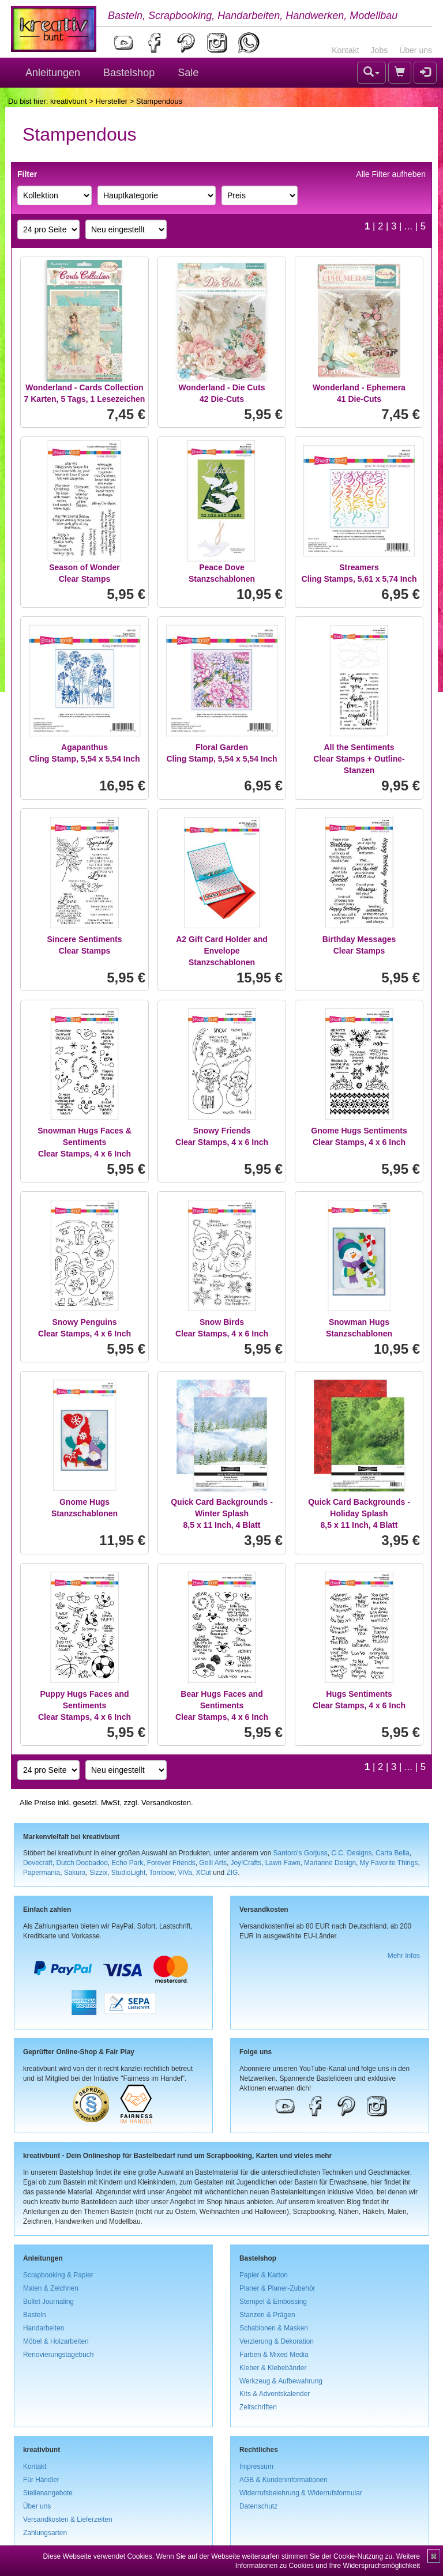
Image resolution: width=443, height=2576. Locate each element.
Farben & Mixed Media (274, 2355)
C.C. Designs (351, 1853)
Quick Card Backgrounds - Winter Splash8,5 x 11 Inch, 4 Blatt (222, 1513)
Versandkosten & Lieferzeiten (67, 2519)
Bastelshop (129, 72)
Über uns (415, 50)
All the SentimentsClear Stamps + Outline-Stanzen (358, 759)
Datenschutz (258, 2506)
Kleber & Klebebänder (272, 2368)
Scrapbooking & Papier (58, 2275)
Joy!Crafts (246, 1863)
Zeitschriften (258, 2407)
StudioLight (128, 1873)
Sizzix (98, 1873)
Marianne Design (330, 1863)
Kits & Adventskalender (274, 2394)
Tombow (162, 1873)
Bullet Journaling (48, 2302)
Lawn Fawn (283, 1863)
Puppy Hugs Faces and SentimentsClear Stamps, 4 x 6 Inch (84, 1705)
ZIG (232, 1873)
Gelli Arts (213, 1863)
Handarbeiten (43, 2328)
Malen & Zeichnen (50, 2288)
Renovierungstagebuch (58, 2355)
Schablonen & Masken (273, 2328)
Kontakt (345, 50)
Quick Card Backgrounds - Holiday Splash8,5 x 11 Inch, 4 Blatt (359, 1513)
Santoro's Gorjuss (300, 1853)
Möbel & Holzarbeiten (56, 2341)
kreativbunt (68, 101)
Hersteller (111, 101)
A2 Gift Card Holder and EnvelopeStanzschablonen (222, 951)
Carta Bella (393, 1853)
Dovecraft (37, 1863)
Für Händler (41, 2480)
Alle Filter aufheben (391, 174)
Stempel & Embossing (273, 2302)
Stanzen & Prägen (267, 2315)
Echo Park (127, 1863)
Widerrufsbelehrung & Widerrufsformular (300, 2493)
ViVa (185, 1873)
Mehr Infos (404, 1956)
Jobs (379, 50)
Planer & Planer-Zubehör (277, 2288)
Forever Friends (171, 1863)
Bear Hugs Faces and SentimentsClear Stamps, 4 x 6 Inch (221, 1705)
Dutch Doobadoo (82, 1863)
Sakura (75, 1873)
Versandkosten (166, 1802)
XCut (203, 1873)
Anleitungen (52, 72)
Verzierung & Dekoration (276, 2341)
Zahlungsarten (45, 2533)
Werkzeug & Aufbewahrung (280, 2381)
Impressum (256, 2466)
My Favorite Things (389, 1863)
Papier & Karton (263, 2275)
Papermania (41, 1873)
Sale (188, 72)
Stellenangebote (48, 2493)
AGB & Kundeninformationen (283, 2480)
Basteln (34, 2315)
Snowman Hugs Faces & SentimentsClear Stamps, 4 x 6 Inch (84, 1142)
